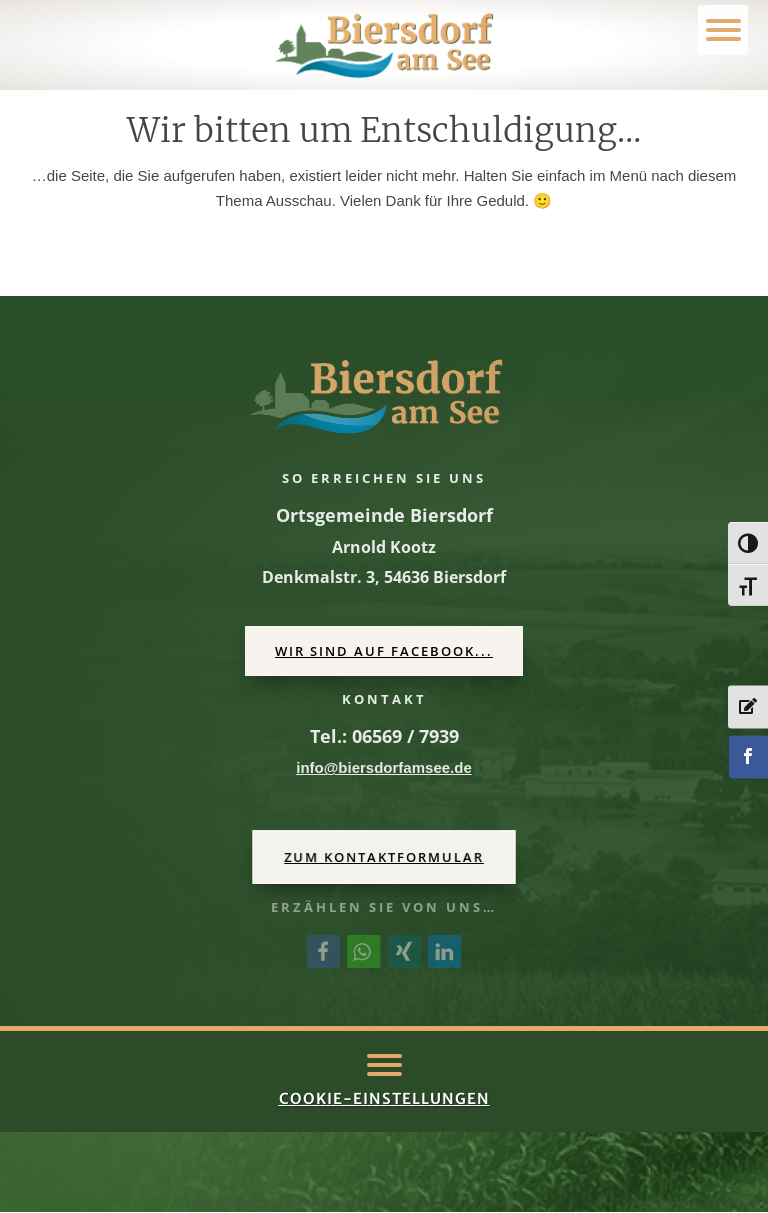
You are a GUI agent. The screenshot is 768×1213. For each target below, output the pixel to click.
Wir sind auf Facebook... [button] (384, 651)
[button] (384, 1064)
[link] (384, 45)
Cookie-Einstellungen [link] (384, 1098)
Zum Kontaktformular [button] (384, 857)
